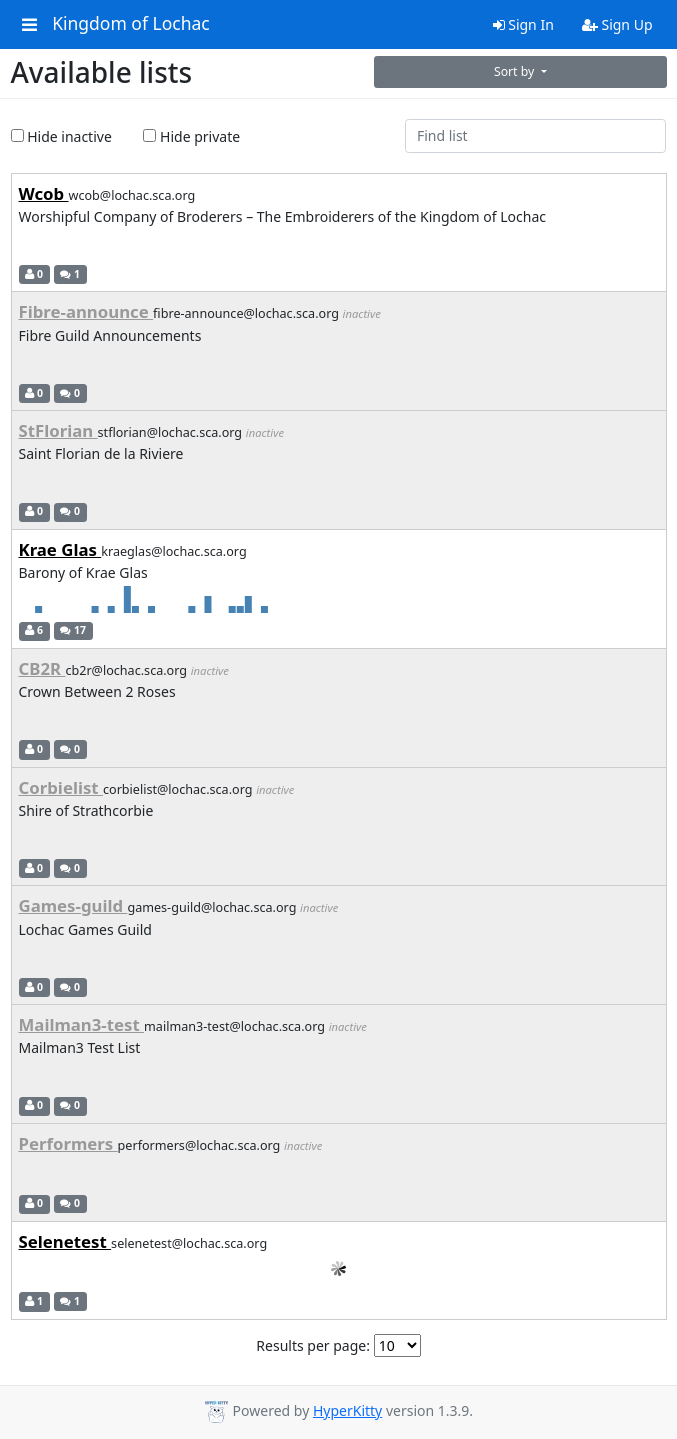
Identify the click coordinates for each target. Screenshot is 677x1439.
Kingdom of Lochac (131, 24)
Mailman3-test (82, 1024)
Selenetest (65, 1241)
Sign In (523, 24)
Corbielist (61, 787)
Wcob (44, 193)
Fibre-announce (86, 311)
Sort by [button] (516, 71)
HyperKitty (347, 1410)
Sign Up (617, 24)
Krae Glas (60, 549)
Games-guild (73, 905)
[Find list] (535, 136)
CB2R (42, 668)
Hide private (191, 136)
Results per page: (313, 1345)
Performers (68, 1143)
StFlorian (58, 430)
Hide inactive (61, 136)
